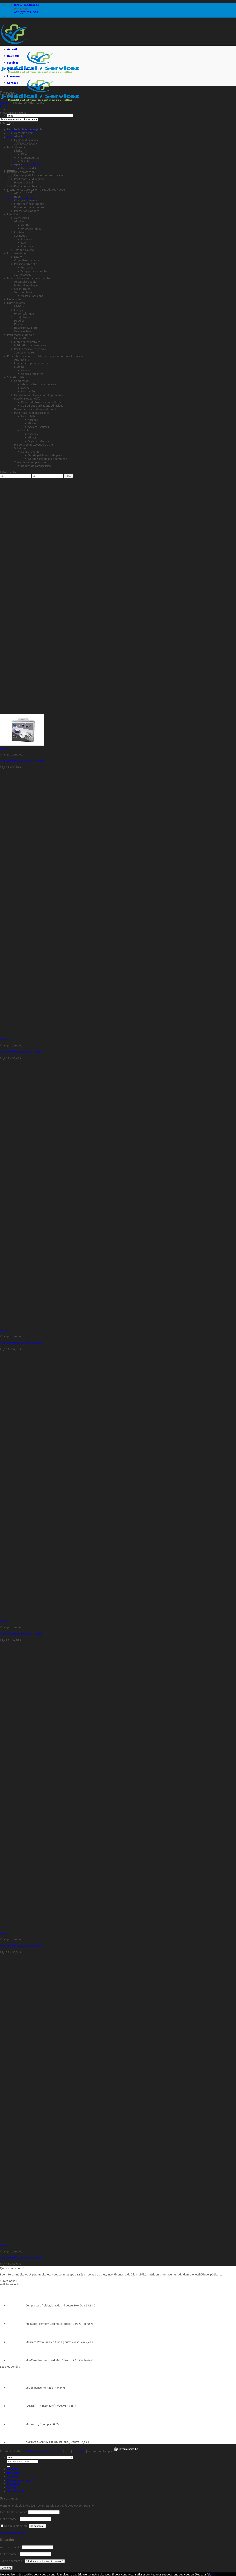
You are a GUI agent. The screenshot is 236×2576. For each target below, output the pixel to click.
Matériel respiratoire (27, 341)
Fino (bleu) (28, 157)
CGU (67, 2451)
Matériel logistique (26, 285)
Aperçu (4, 748)
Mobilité (19, 366)
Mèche (25, 387)
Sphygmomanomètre (34, 271)
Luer (24, 242)
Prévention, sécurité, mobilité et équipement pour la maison (45, 356)
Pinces (32, 423)
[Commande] (19, 119)
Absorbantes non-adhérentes (39, 384)
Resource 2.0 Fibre (26, 327)
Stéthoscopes (22, 274)
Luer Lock (27, 246)
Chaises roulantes (32, 373)
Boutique (13, 56)
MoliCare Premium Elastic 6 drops (21, 1945)
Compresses (22, 380)
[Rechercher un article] (8, 124)
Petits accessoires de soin (30, 348)
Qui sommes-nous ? (20, 69)
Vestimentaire (23, 292)
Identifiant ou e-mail (14, 2511)
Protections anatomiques (30, 207)
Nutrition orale (16, 302)
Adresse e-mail (10, 2547)
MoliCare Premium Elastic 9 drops (21, 1051)
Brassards (27, 267)
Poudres (19, 320)
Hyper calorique (24, 313)
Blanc (24, 154)
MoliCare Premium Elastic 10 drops (22, 760)
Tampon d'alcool (24, 249)
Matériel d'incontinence (29, 203)
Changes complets (25, 200)
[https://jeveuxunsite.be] (126, 2451)
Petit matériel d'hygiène (29, 178)
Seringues (20, 235)
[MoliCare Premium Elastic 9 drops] (22, 1035)
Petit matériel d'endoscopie (31, 412)
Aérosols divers (23, 132)
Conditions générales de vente (43, 2451)
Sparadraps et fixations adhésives (42, 405)
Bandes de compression (36, 465)
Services (12, 62)
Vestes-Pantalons (32, 295)
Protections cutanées (27, 186)
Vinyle (18, 164)
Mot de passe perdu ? (13, 2532)
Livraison (13, 76)
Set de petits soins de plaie (45, 455)
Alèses (18, 193)
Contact (12, 82)
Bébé (17, 196)
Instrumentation (17, 253)
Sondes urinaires (24, 352)
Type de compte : (12, 2560)
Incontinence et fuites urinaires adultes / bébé (36, 189)
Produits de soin (24, 182)
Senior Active (22, 331)
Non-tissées (28, 391)
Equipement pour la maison (31, 363)
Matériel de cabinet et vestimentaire (30, 278)
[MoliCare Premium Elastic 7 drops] (22, 1617)
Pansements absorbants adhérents (36, 409)
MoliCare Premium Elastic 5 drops (21, 2257)
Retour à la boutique (27, 164)
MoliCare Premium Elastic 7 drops (21, 1633)
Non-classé (14, 299)
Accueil (12, 49)
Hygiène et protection (21, 171)
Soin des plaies (16, 377)
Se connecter (37, 2526)
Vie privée (78, 2451)
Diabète (19, 306)
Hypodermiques (31, 228)
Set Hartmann (30, 451)
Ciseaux (33, 419)
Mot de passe (9, 2518)
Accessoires (21, 217)
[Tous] (40, 115)
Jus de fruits (22, 317)
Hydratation (21, 338)
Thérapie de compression (30, 462)
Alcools (18, 136)
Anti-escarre (22, 359)
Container (20, 232)
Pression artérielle (25, 263)
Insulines (26, 239)
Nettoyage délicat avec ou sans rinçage (38, 175)
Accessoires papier (25, 281)
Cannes (25, 370)
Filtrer (68, 476)
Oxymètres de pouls (26, 260)
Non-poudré (28, 168)
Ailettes (26, 225)
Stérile (25, 161)
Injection (12, 214)
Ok (213, 2574)
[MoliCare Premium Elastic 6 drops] (22, 1929)
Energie (19, 310)
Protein (19, 324)
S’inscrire (6, 2567)
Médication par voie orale (30, 345)
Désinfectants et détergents (24, 129)
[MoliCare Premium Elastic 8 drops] (22, 1326)
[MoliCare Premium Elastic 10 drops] (22, 744)
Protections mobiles (26, 210)
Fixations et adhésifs (27, 398)
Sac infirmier (22, 288)
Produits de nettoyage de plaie (33, 444)
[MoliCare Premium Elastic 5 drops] (22, 2241)
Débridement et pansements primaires (38, 395)
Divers (18, 256)
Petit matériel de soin (20, 334)
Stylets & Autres (38, 426)
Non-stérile (28, 416)
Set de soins (21, 448)
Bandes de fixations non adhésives (42, 402)
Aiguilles (19, 221)
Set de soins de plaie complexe (47, 458)
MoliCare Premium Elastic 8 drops (21, 1342)
